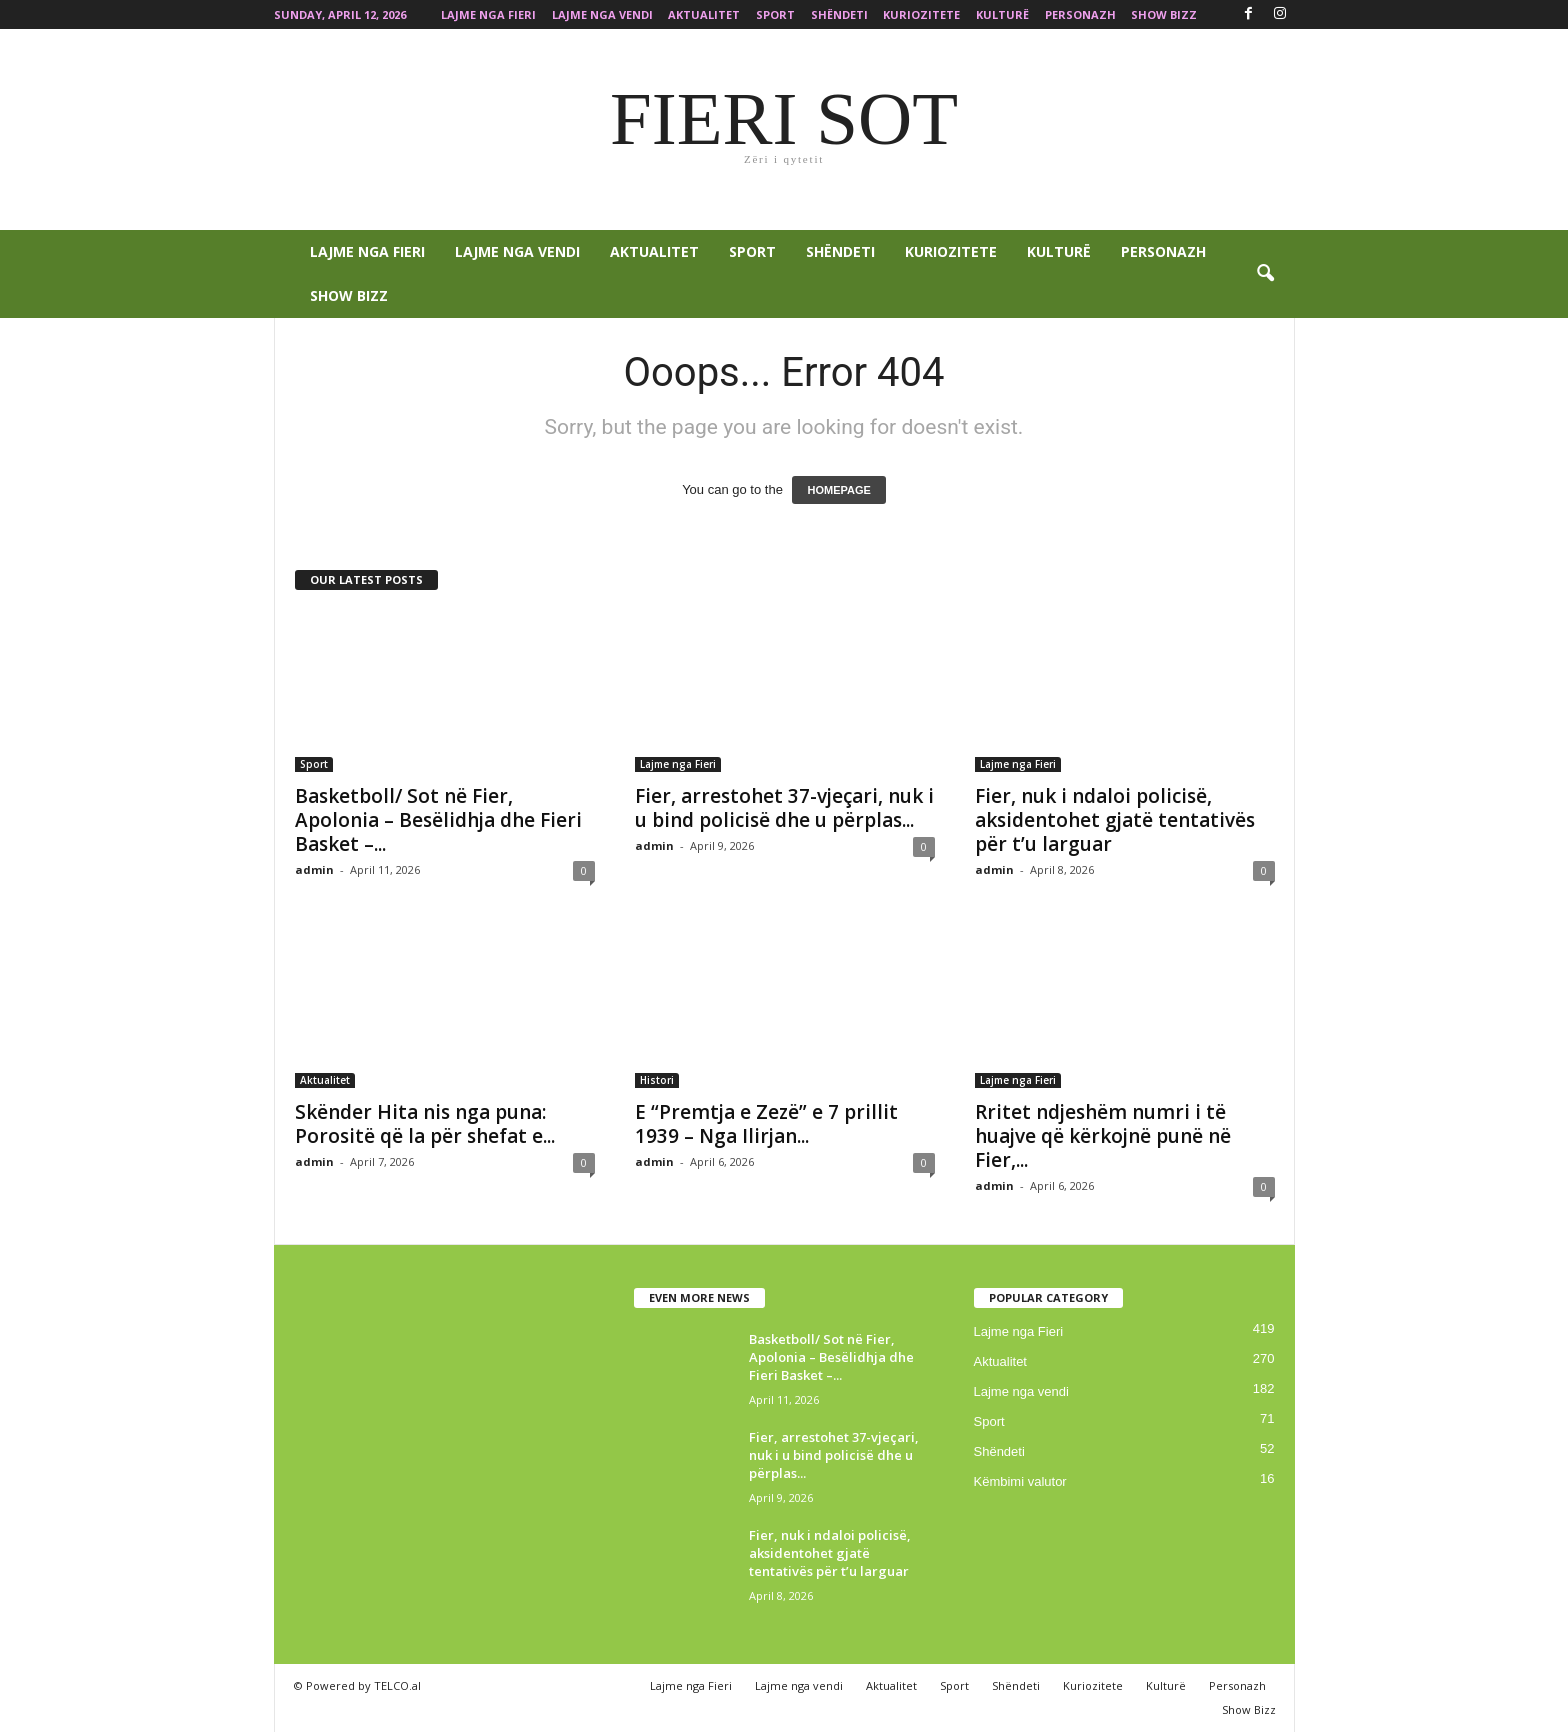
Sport (775, 14)
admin (314, 869)
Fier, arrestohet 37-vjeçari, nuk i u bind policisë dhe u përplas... (784, 808)
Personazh (1080, 14)
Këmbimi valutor (1020, 1481)
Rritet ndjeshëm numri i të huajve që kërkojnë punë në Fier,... (1103, 1136)
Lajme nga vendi (602, 14)
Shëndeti (839, 14)
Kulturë (1002, 14)
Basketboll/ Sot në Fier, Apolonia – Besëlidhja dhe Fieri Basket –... (438, 820)
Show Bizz (1164, 14)
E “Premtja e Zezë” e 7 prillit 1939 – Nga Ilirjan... (766, 1124)
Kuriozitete (921, 14)
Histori (657, 1080)
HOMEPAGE (838, 490)
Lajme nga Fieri (488, 14)
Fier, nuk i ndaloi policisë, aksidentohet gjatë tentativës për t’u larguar (1115, 820)
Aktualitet (704, 14)
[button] (1265, 274)
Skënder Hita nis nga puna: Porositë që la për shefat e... (425, 1124)
